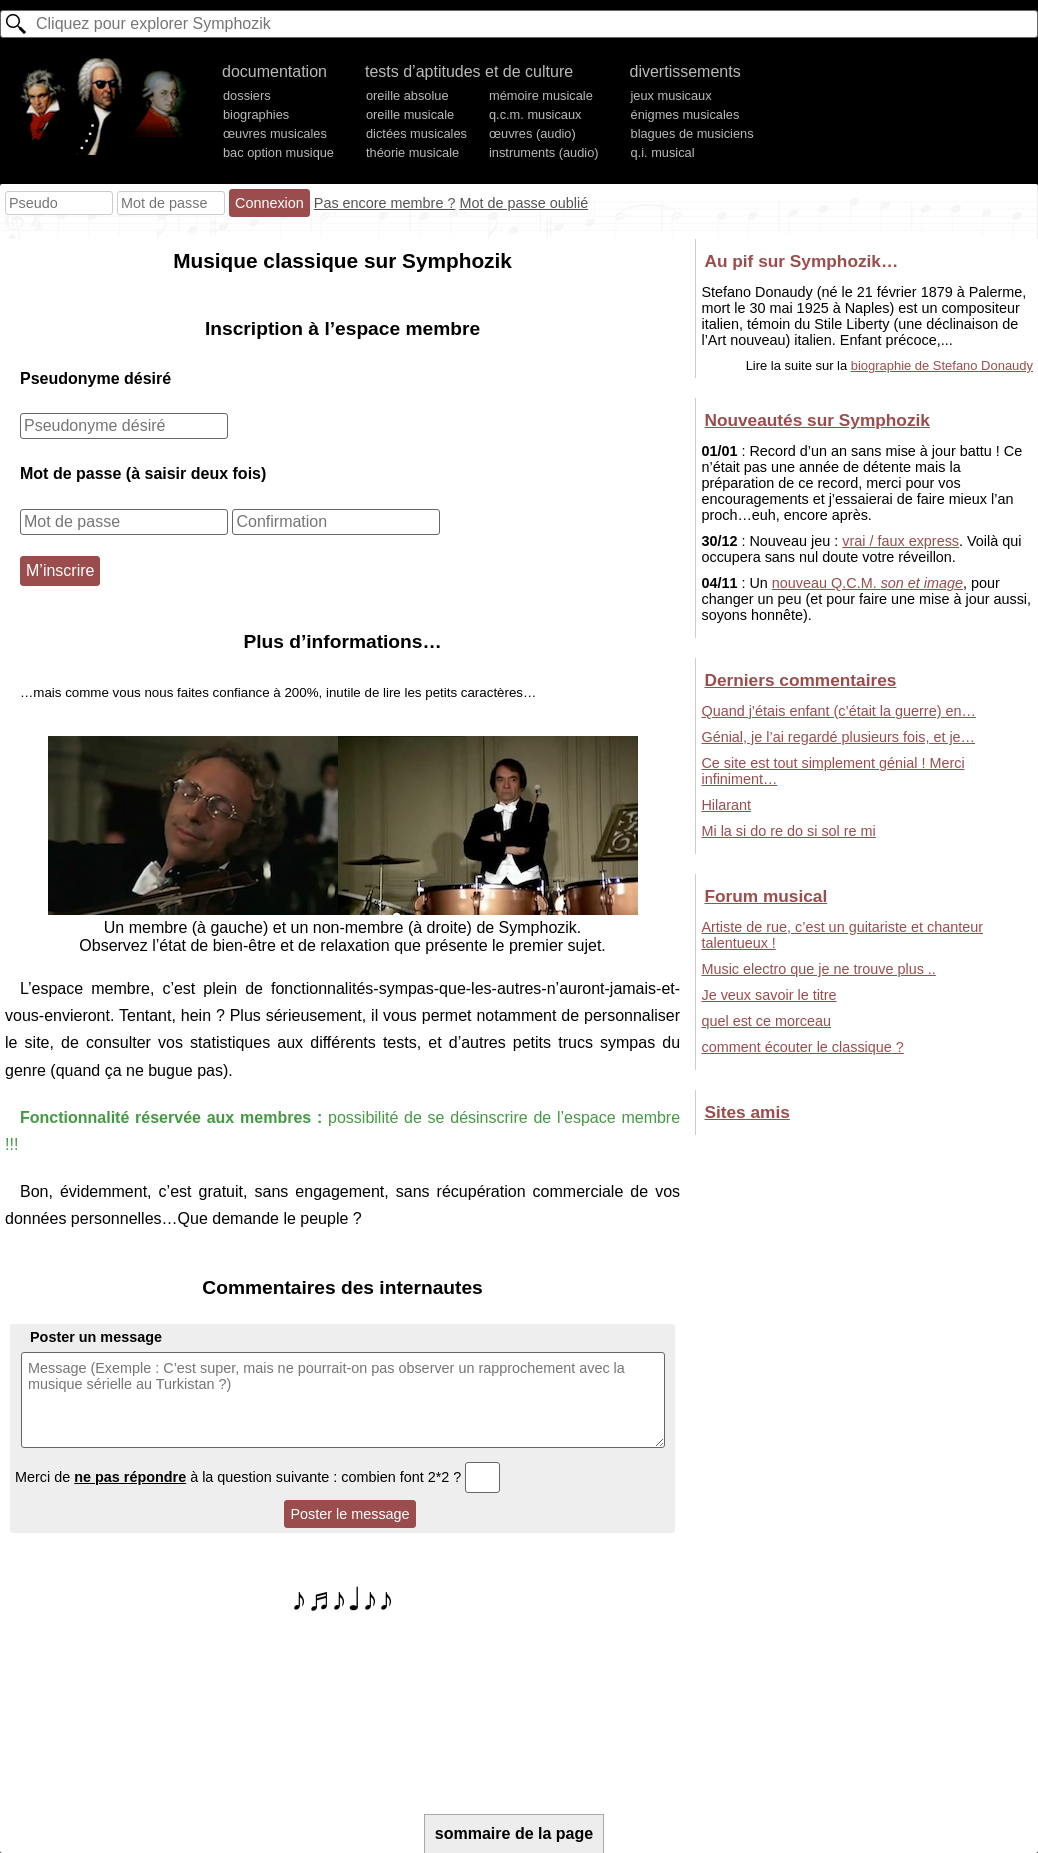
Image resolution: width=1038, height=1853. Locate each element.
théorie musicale (412, 152)
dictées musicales (416, 133)
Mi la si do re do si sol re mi (788, 831)
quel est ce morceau (766, 1021)
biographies (256, 114)
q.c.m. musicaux (535, 114)
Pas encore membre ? (385, 203)
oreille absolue (407, 95)
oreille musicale (410, 114)
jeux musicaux (671, 95)
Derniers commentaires (800, 680)
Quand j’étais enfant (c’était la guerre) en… (838, 711)
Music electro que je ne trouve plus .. (818, 969)
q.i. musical (663, 152)
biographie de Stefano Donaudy (942, 365)
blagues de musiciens (692, 133)
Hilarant (726, 805)
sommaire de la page (514, 1833)
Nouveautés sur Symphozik (816, 420)
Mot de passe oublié (523, 203)
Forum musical (765, 896)
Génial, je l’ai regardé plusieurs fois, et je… (838, 737)
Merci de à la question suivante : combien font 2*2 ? (257, 1477)
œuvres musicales (275, 133)
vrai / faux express (900, 541)
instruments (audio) (544, 152)
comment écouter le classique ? (802, 1047)
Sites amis (746, 1112)
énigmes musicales (685, 114)
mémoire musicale (541, 95)
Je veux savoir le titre (768, 995)
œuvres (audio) (532, 133)
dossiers (247, 95)
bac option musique (278, 152)
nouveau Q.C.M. (867, 583)
